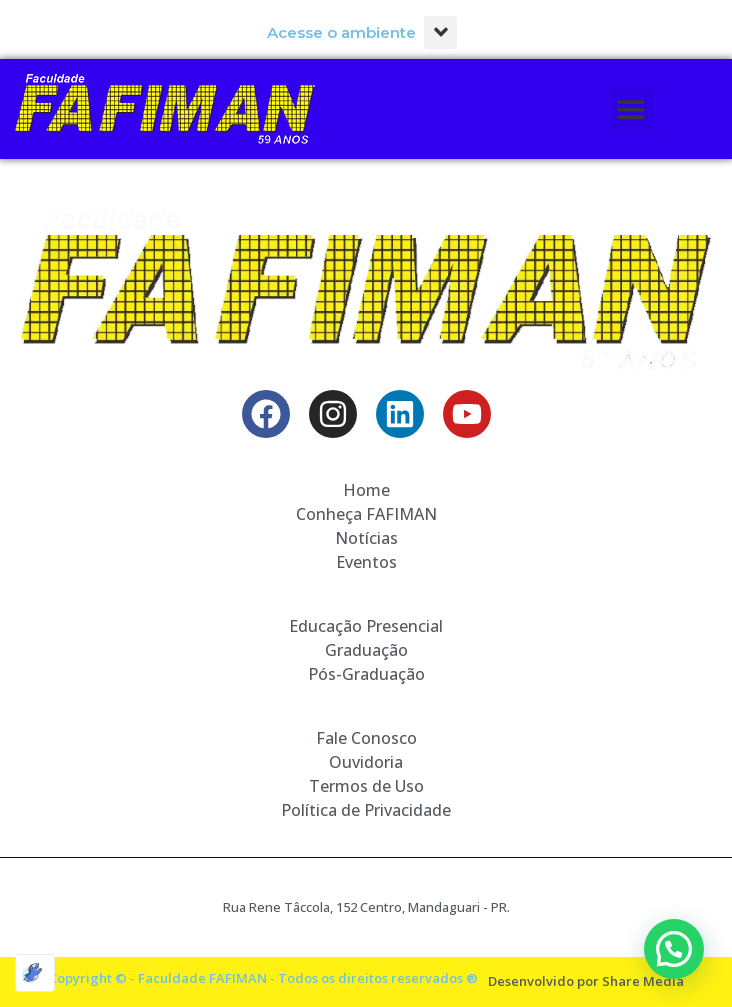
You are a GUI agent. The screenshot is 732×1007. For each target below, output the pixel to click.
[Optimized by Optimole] (35, 973)
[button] (440, 32)
